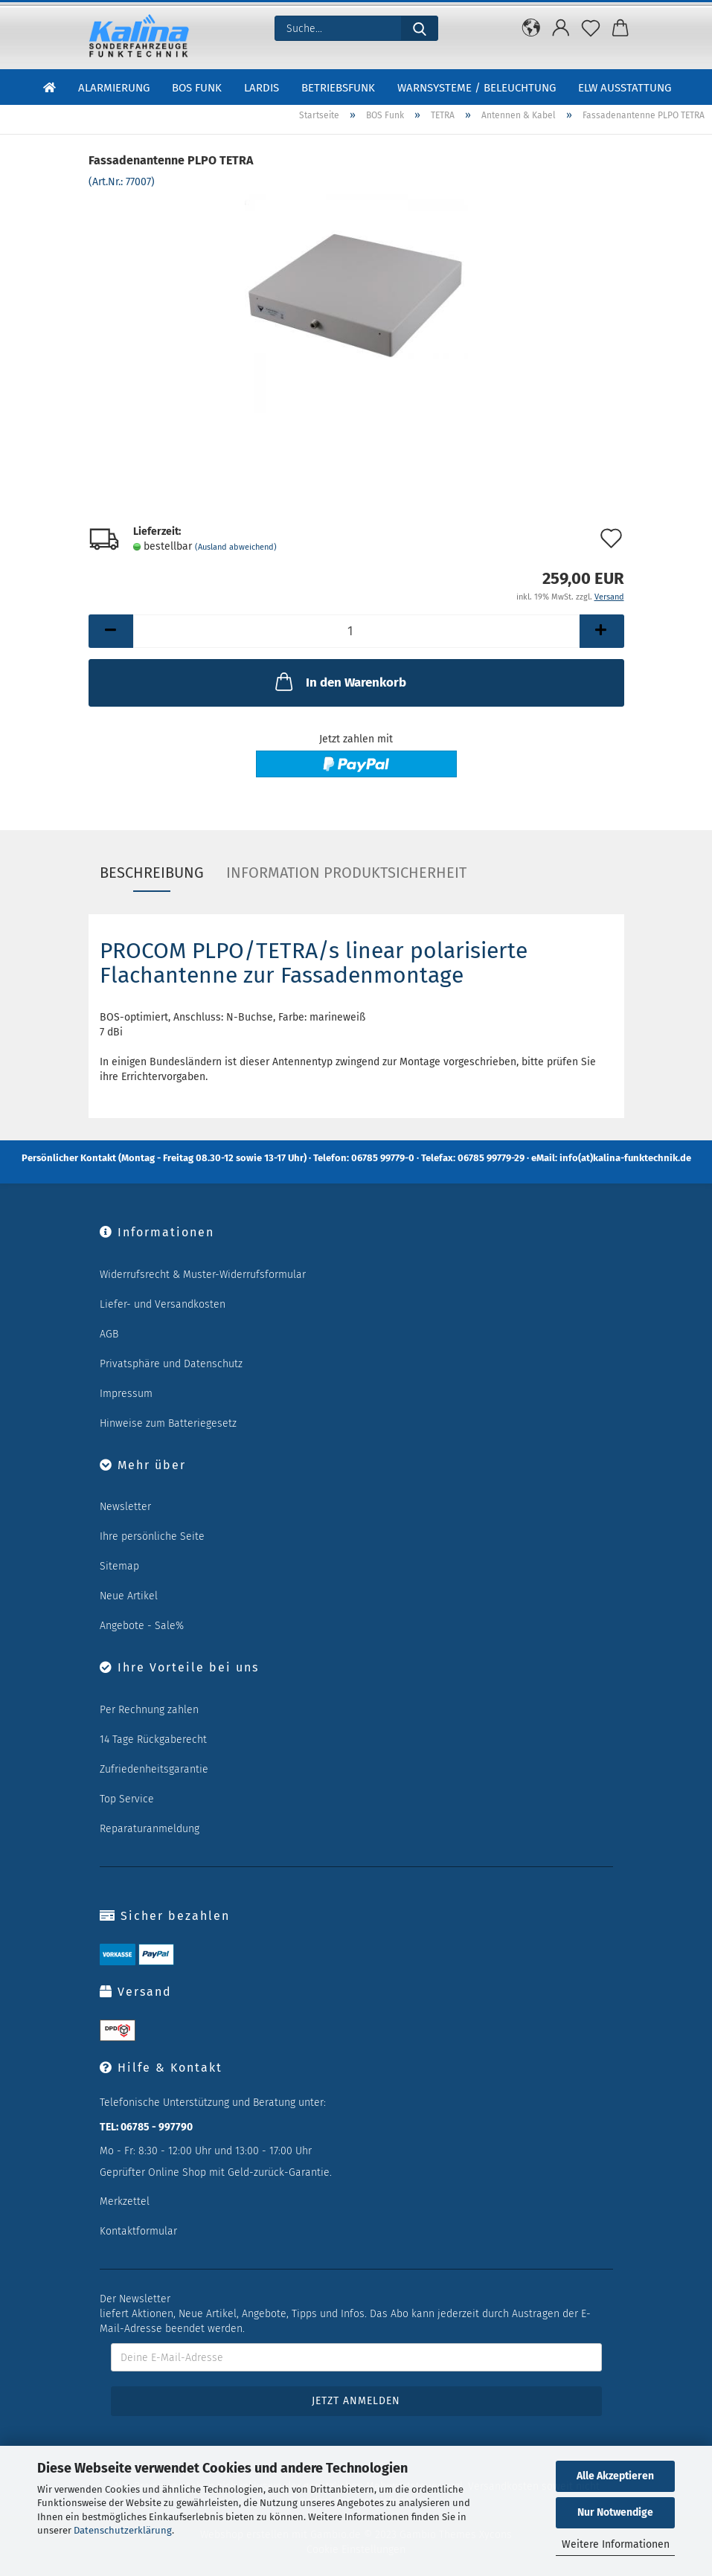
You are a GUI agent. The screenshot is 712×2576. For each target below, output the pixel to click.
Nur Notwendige (615, 2512)
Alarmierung (114, 87)
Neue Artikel (129, 1596)
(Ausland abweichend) (236, 547)
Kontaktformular (138, 2231)
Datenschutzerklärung (123, 2530)
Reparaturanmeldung (149, 1828)
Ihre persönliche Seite (152, 1536)
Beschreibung (152, 872)
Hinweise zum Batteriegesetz (168, 1423)
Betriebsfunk (338, 87)
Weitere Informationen (616, 2544)
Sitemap (119, 1566)
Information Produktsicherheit (346, 872)
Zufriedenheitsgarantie (154, 1769)
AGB (109, 1334)
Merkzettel (125, 2201)
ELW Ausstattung (624, 87)
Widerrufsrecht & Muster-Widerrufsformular (203, 1274)
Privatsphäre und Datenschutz (171, 1364)
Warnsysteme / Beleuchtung (476, 87)
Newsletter (125, 1506)
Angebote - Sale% (142, 1625)
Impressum (126, 1393)
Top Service (127, 1799)
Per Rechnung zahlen (149, 1709)
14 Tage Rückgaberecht (153, 1739)
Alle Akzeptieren (615, 2476)
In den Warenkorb (339, 681)
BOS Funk (197, 87)
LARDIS (261, 87)
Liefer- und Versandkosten (162, 1304)
